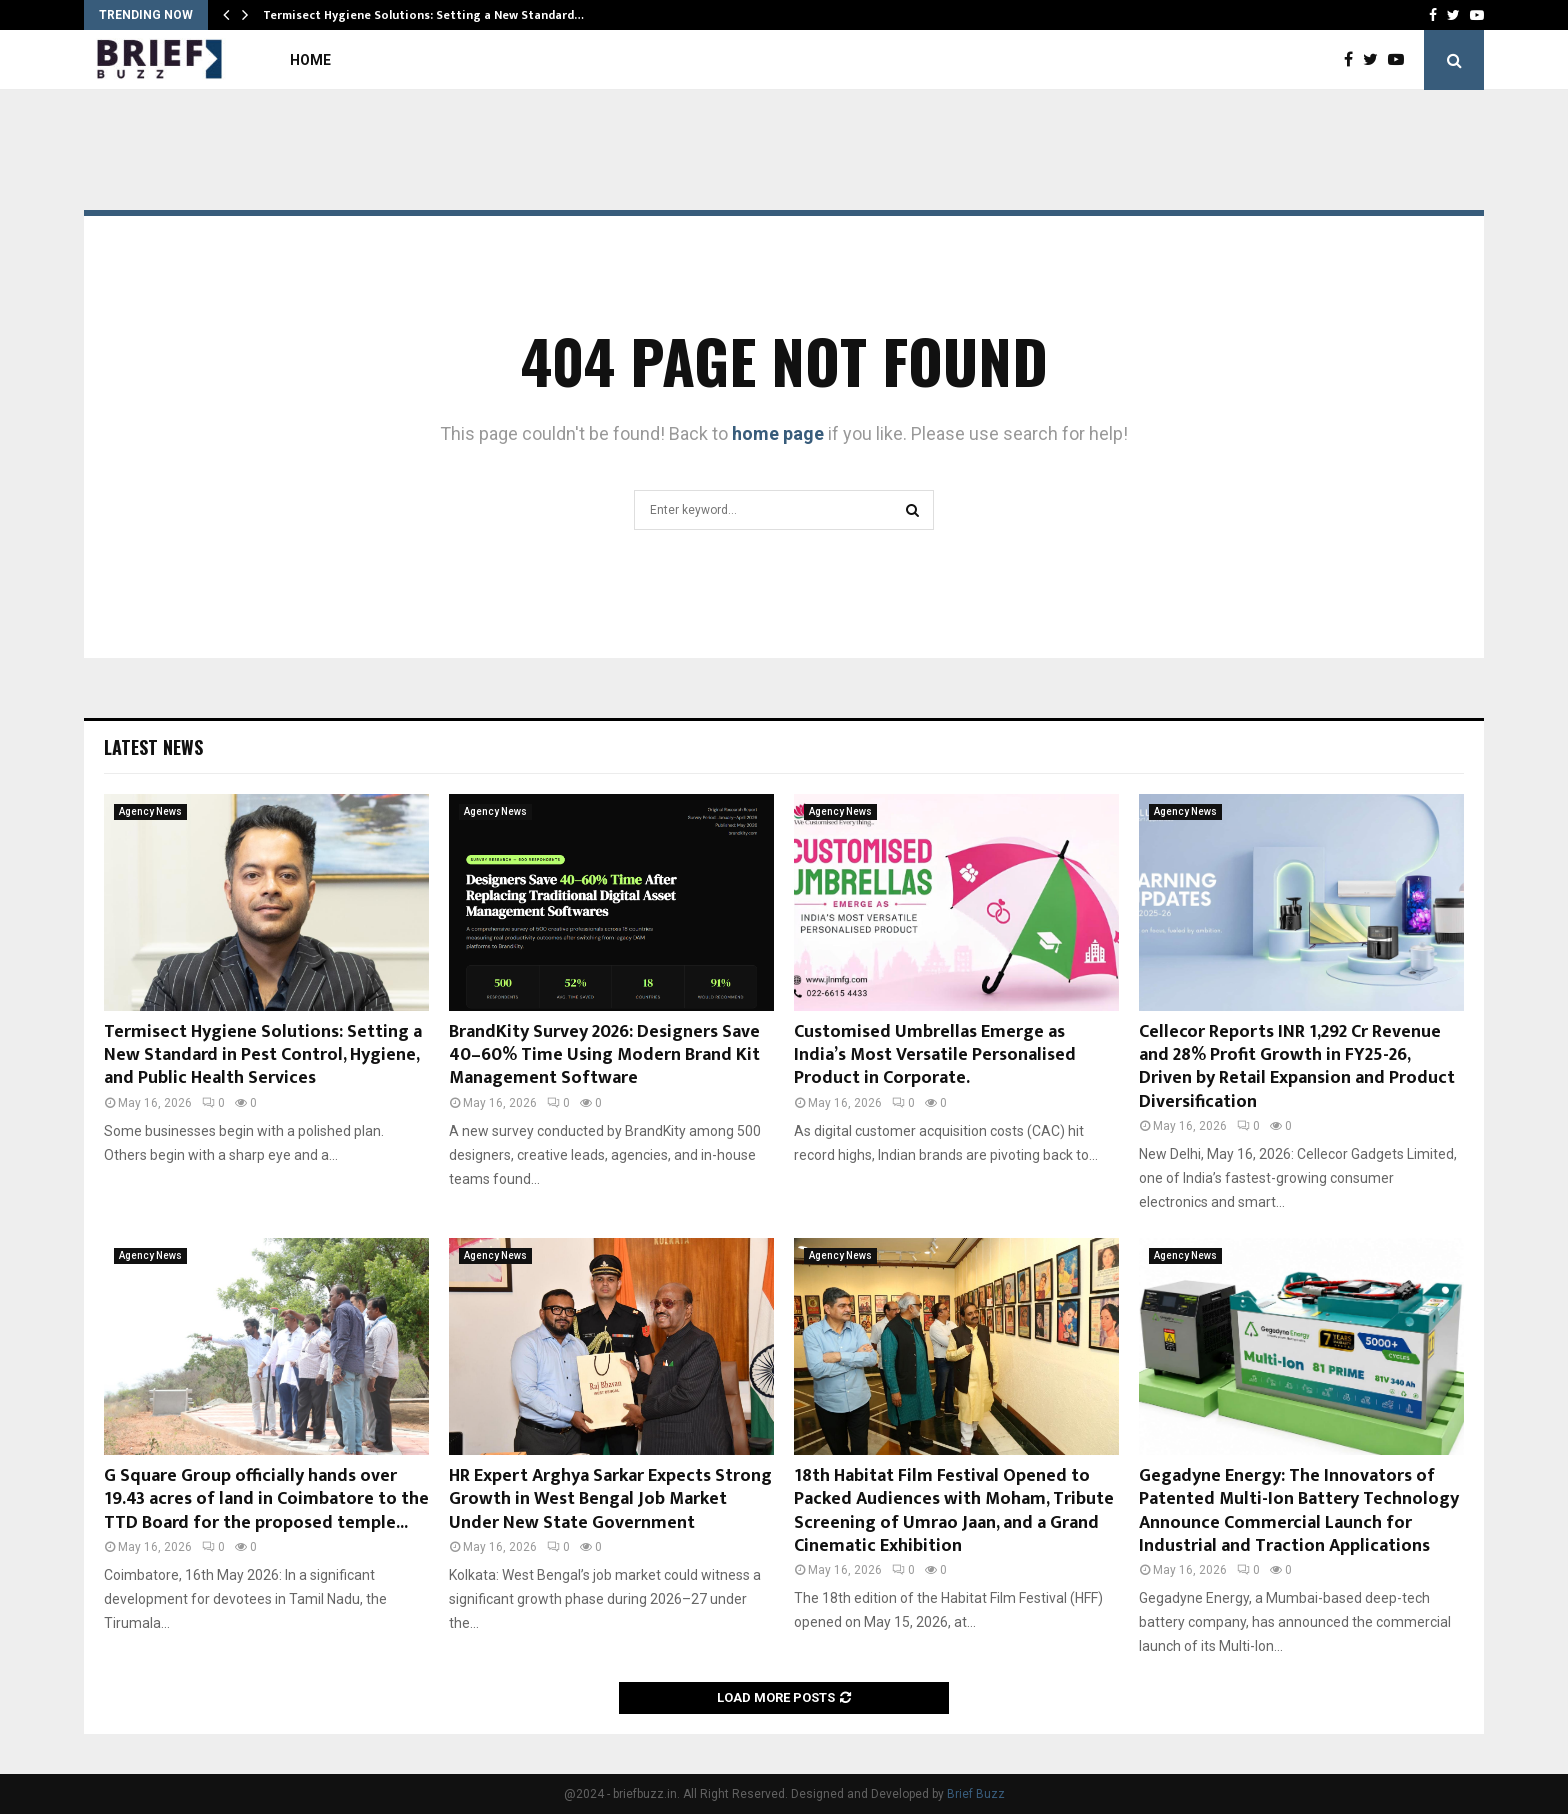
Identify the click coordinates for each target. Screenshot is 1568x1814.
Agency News (150, 811)
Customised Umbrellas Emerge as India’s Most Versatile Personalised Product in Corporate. (935, 1055)
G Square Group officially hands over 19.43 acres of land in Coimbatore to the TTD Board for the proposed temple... (266, 1499)
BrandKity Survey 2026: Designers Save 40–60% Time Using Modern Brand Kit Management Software (604, 1055)
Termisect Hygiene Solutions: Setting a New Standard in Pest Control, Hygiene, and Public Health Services (263, 1055)
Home (310, 60)
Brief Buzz (976, 1794)
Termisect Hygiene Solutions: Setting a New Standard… (423, 15)
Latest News (153, 747)
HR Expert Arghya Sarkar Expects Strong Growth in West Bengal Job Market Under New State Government (610, 1499)
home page (778, 433)
